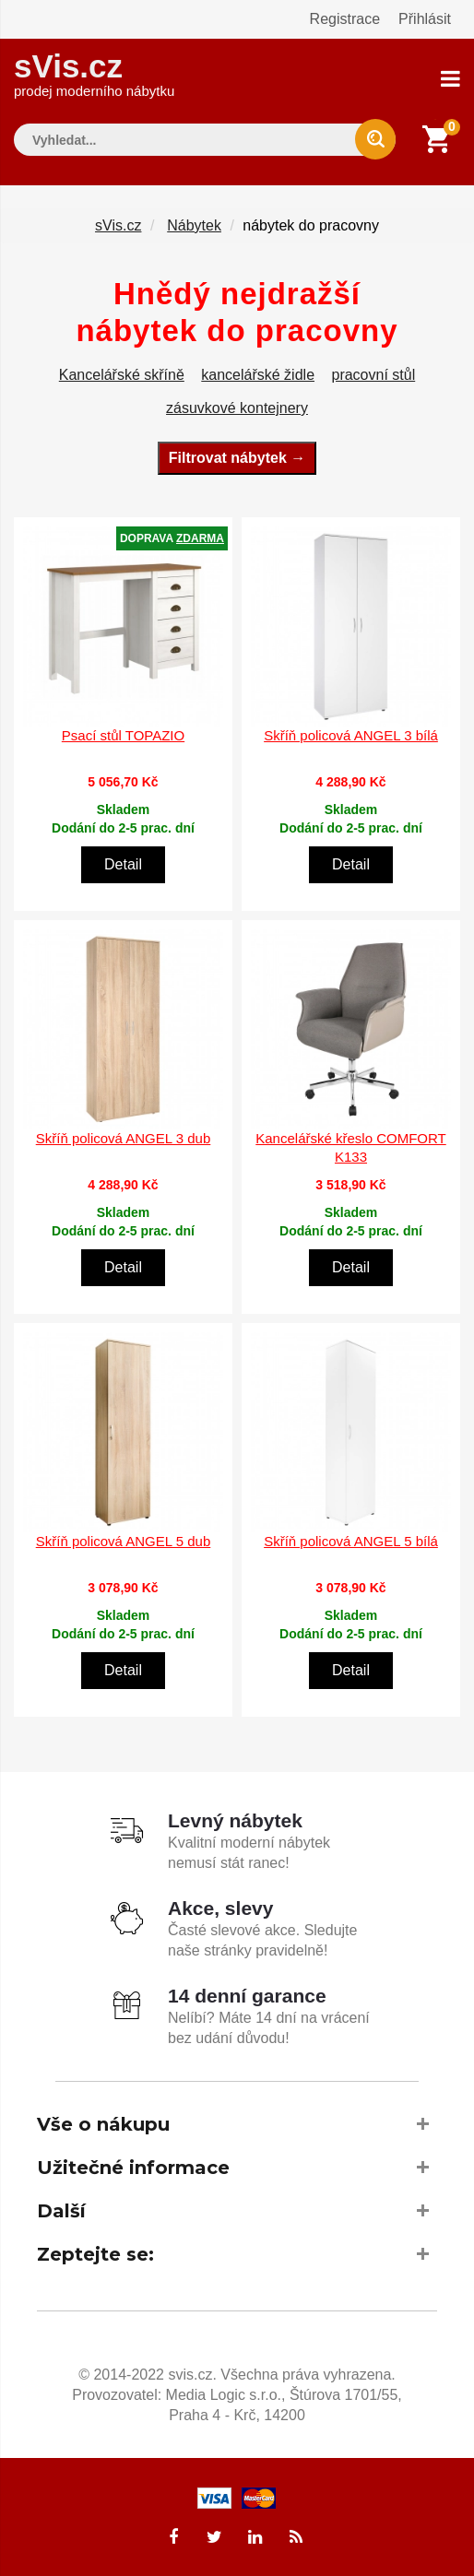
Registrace (345, 19)
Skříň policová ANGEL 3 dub (123, 1138)
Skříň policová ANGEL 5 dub (123, 1541)
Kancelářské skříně (121, 375)
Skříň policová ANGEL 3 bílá (351, 735)
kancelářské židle (257, 375)
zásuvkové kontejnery (237, 408)
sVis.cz (94, 73)
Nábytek (194, 225)
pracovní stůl (373, 375)
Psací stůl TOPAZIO (123, 735)
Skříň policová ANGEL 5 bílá (351, 1541)
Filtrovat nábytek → (237, 458)
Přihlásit (424, 19)
